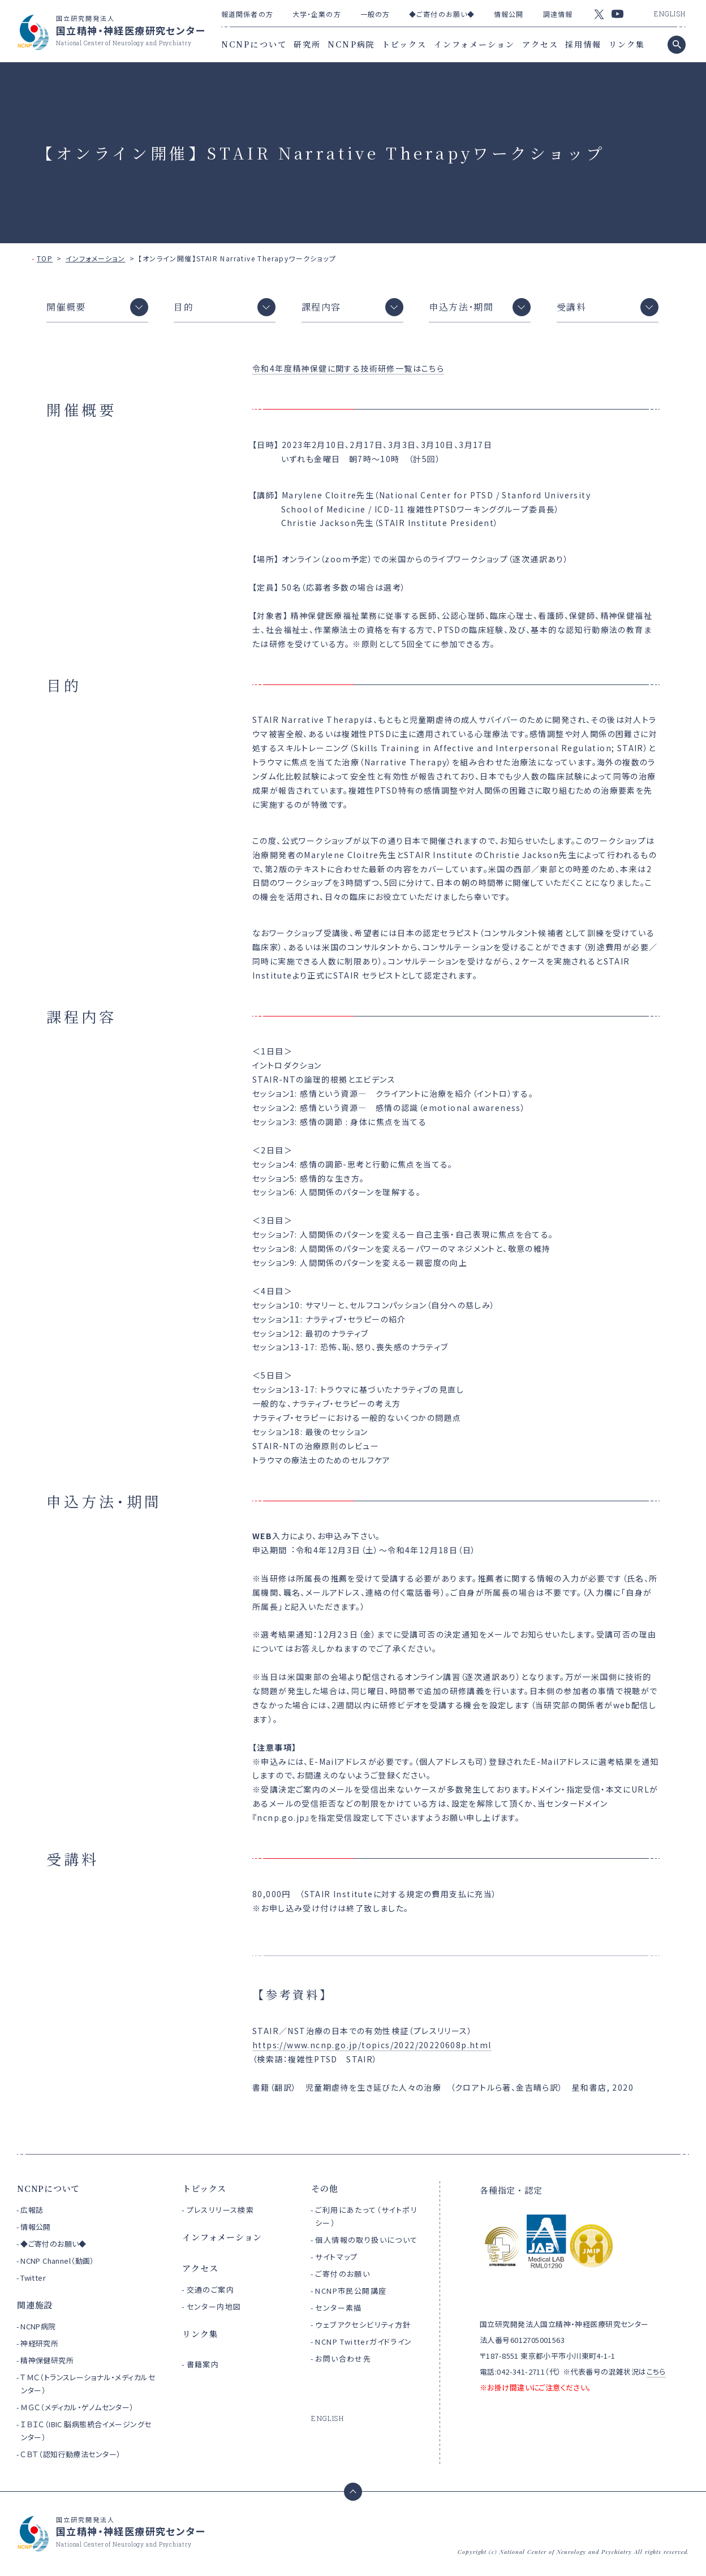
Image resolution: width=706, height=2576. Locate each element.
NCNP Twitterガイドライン (363, 2341)
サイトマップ (336, 2256)
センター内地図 (214, 2306)
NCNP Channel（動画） (57, 2260)
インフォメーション (474, 44)
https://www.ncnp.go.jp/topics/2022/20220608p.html (372, 2045)
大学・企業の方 (316, 14)
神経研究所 (39, 2343)
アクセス (540, 44)
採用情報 (583, 44)
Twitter (33, 2277)
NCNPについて (254, 44)
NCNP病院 (351, 44)
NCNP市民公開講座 (350, 2290)
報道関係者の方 (247, 14)
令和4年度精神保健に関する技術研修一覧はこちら (348, 368)
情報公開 (508, 14)
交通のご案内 (210, 2289)
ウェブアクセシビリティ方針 (363, 2324)
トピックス (404, 44)
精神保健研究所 (47, 2360)
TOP (45, 258)
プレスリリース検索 (221, 2209)
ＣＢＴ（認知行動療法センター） (70, 2454)
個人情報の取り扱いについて (366, 2239)
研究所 (307, 44)
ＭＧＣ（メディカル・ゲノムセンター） (77, 2407)
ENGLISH (670, 13)
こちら (656, 2371)
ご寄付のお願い (342, 2273)
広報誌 (31, 2209)
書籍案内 (203, 2364)
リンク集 (627, 44)
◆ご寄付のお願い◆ (442, 14)
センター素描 (338, 2307)
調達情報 (557, 14)
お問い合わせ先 (343, 2358)
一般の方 (375, 14)
